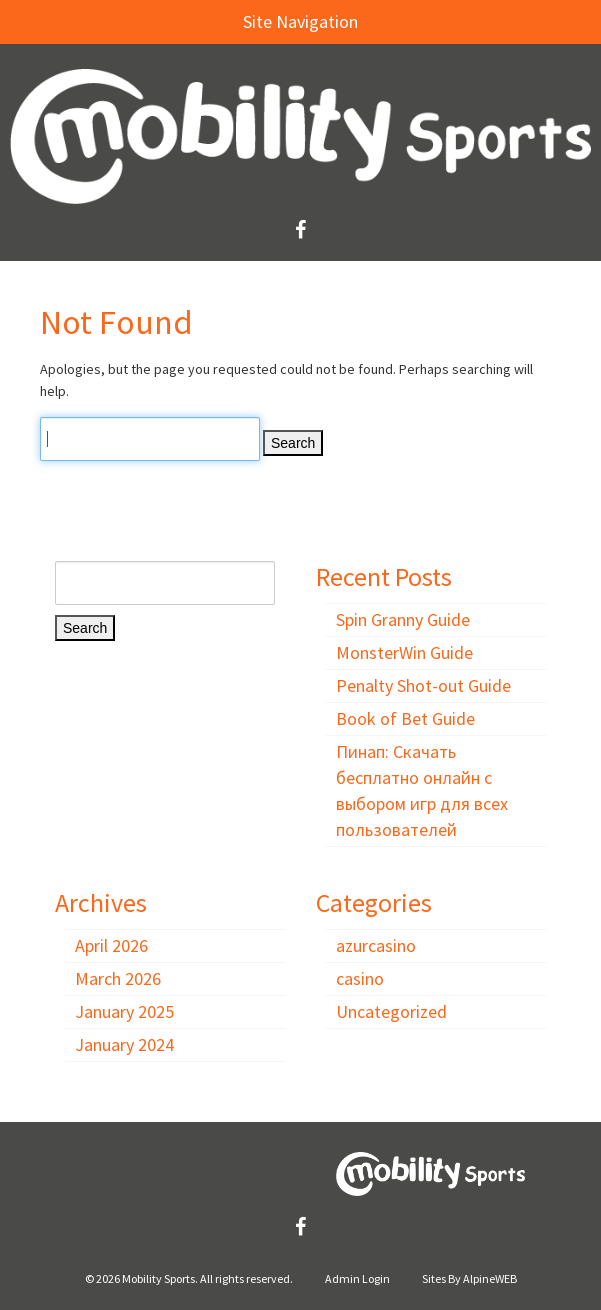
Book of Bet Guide (405, 718)
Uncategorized (391, 1011)
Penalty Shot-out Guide (423, 685)
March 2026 (118, 978)
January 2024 (124, 1044)
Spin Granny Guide (403, 619)
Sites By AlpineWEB (469, 1278)
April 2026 (111, 945)
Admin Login (357, 1278)
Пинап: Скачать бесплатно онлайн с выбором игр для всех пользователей (422, 790)
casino (360, 978)
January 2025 (124, 1011)
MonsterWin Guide (404, 652)
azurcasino (376, 945)
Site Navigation (189, 21)
